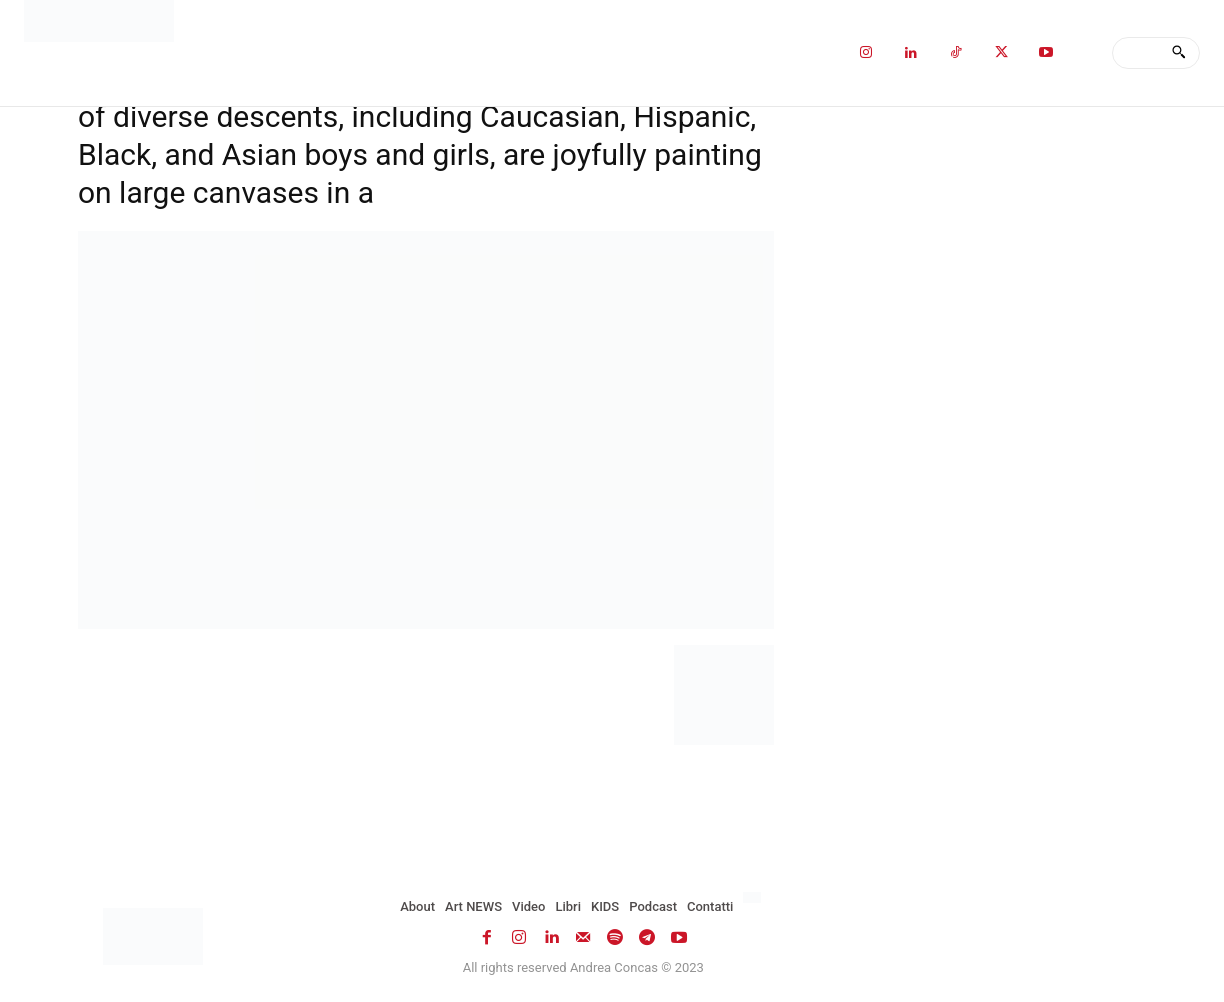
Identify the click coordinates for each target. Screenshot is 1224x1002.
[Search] (1178, 53)
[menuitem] (754, 898)
